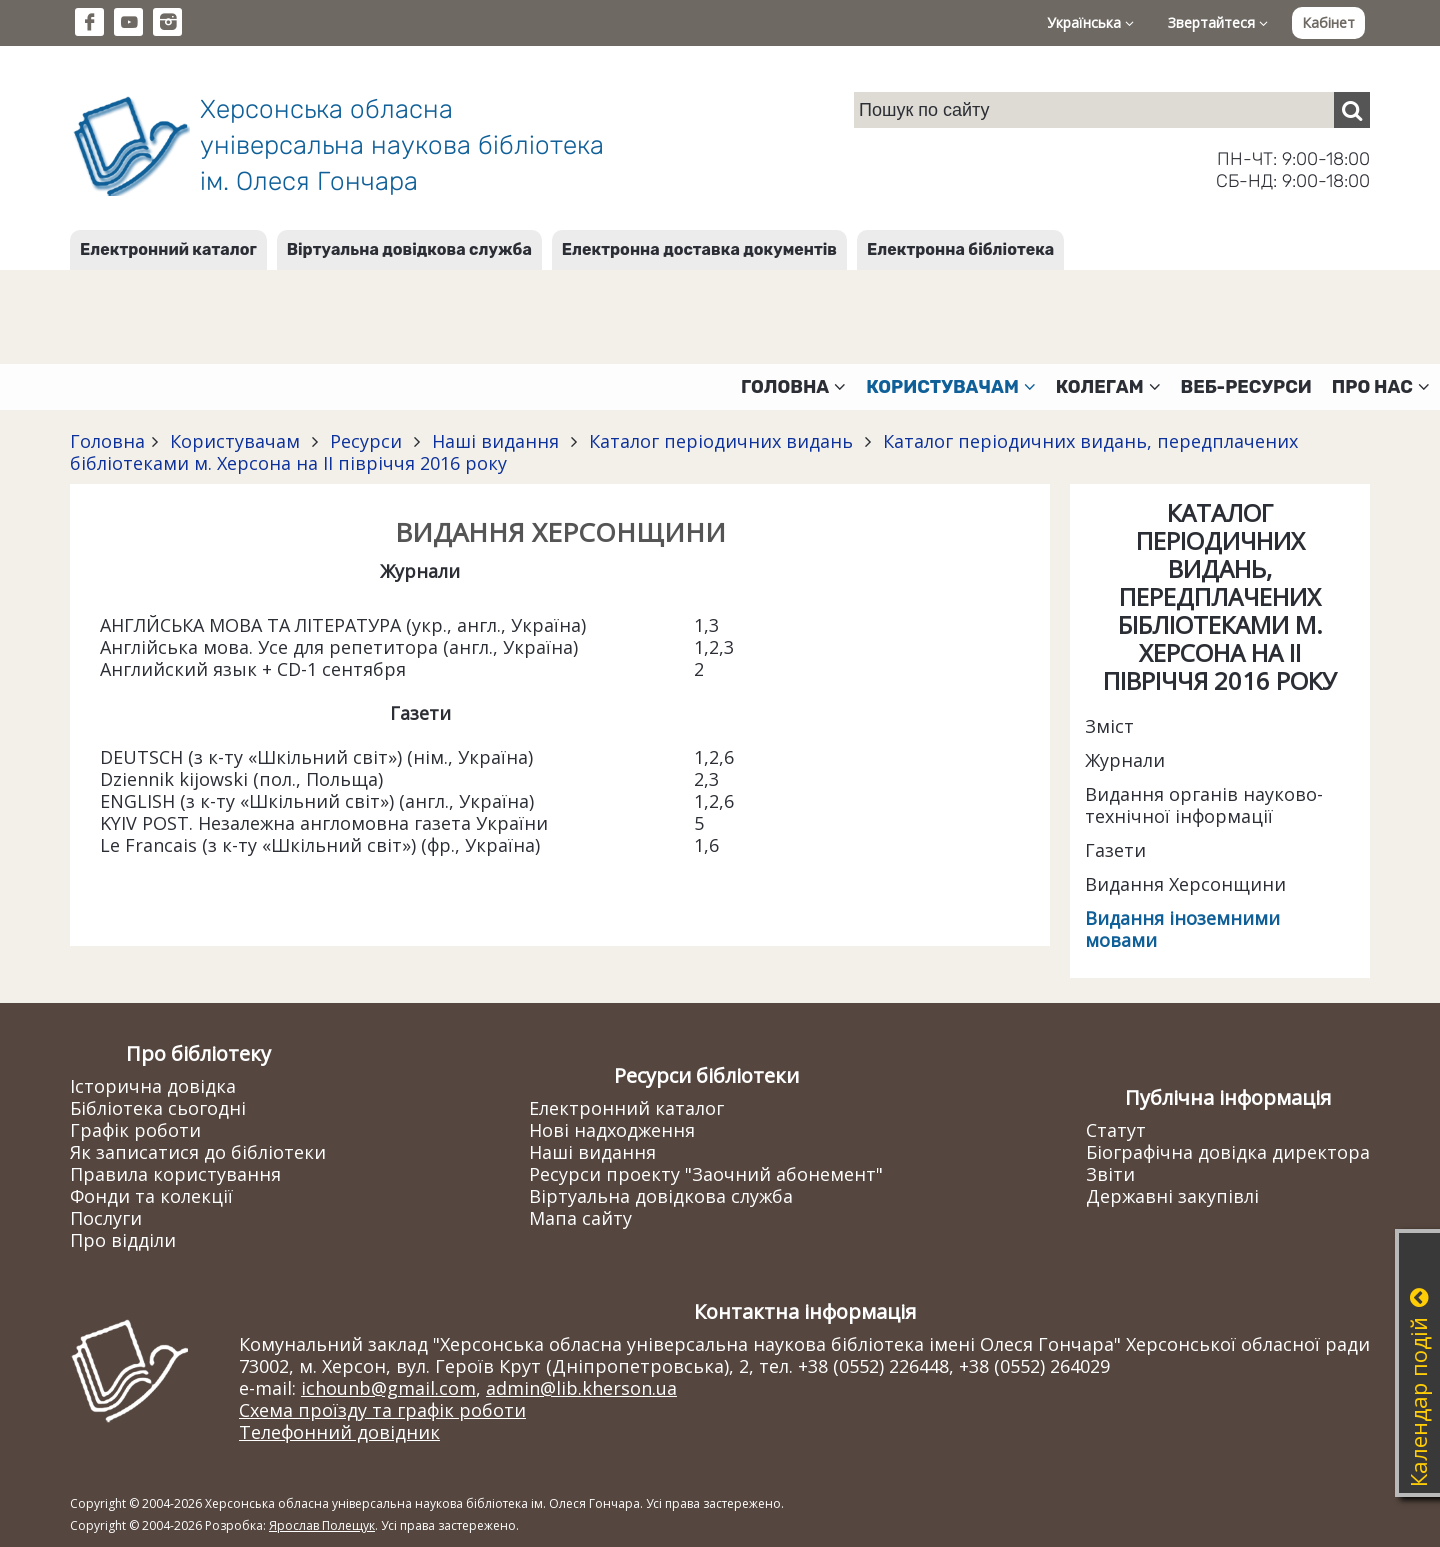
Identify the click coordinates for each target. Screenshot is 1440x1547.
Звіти (1110, 1174)
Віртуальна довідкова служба (409, 249)
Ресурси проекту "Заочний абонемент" (706, 1174)
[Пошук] (1352, 110)
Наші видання (495, 441)
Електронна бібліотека (960, 249)
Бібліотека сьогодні (158, 1108)
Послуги (106, 1218)
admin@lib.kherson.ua (581, 1388)
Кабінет (1328, 22)
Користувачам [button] (951, 387)
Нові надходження (612, 1130)
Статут (1116, 1130)
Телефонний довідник (339, 1432)
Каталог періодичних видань (721, 441)
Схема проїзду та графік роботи (382, 1410)
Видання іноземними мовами (1182, 929)
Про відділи (123, 1240)
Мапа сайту (580, 1218)
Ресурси (366, 441)
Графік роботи (135, 1130)
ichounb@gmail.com (388, 1388)
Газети (1115, 850)
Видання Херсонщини (1185, 884)
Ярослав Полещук (322, 1525)
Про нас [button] (1381, 387)
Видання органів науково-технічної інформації (1204, 805)
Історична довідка (153, 1086)
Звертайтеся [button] (1218, 22)
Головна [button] (793, 387)
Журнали (1125, 760)
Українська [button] (1090, 22)
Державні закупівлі (1172, 1196)
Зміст (1109, 726)
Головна (107, 441)
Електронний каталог (168, 249)
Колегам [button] (1108, 387)
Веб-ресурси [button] (1246, 387)
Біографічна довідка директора (1228, 1152)
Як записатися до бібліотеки (198, 1152)
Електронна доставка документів (699, 249)
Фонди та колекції (151, 1196)
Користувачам (235, 441)
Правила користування (175, 1174)
